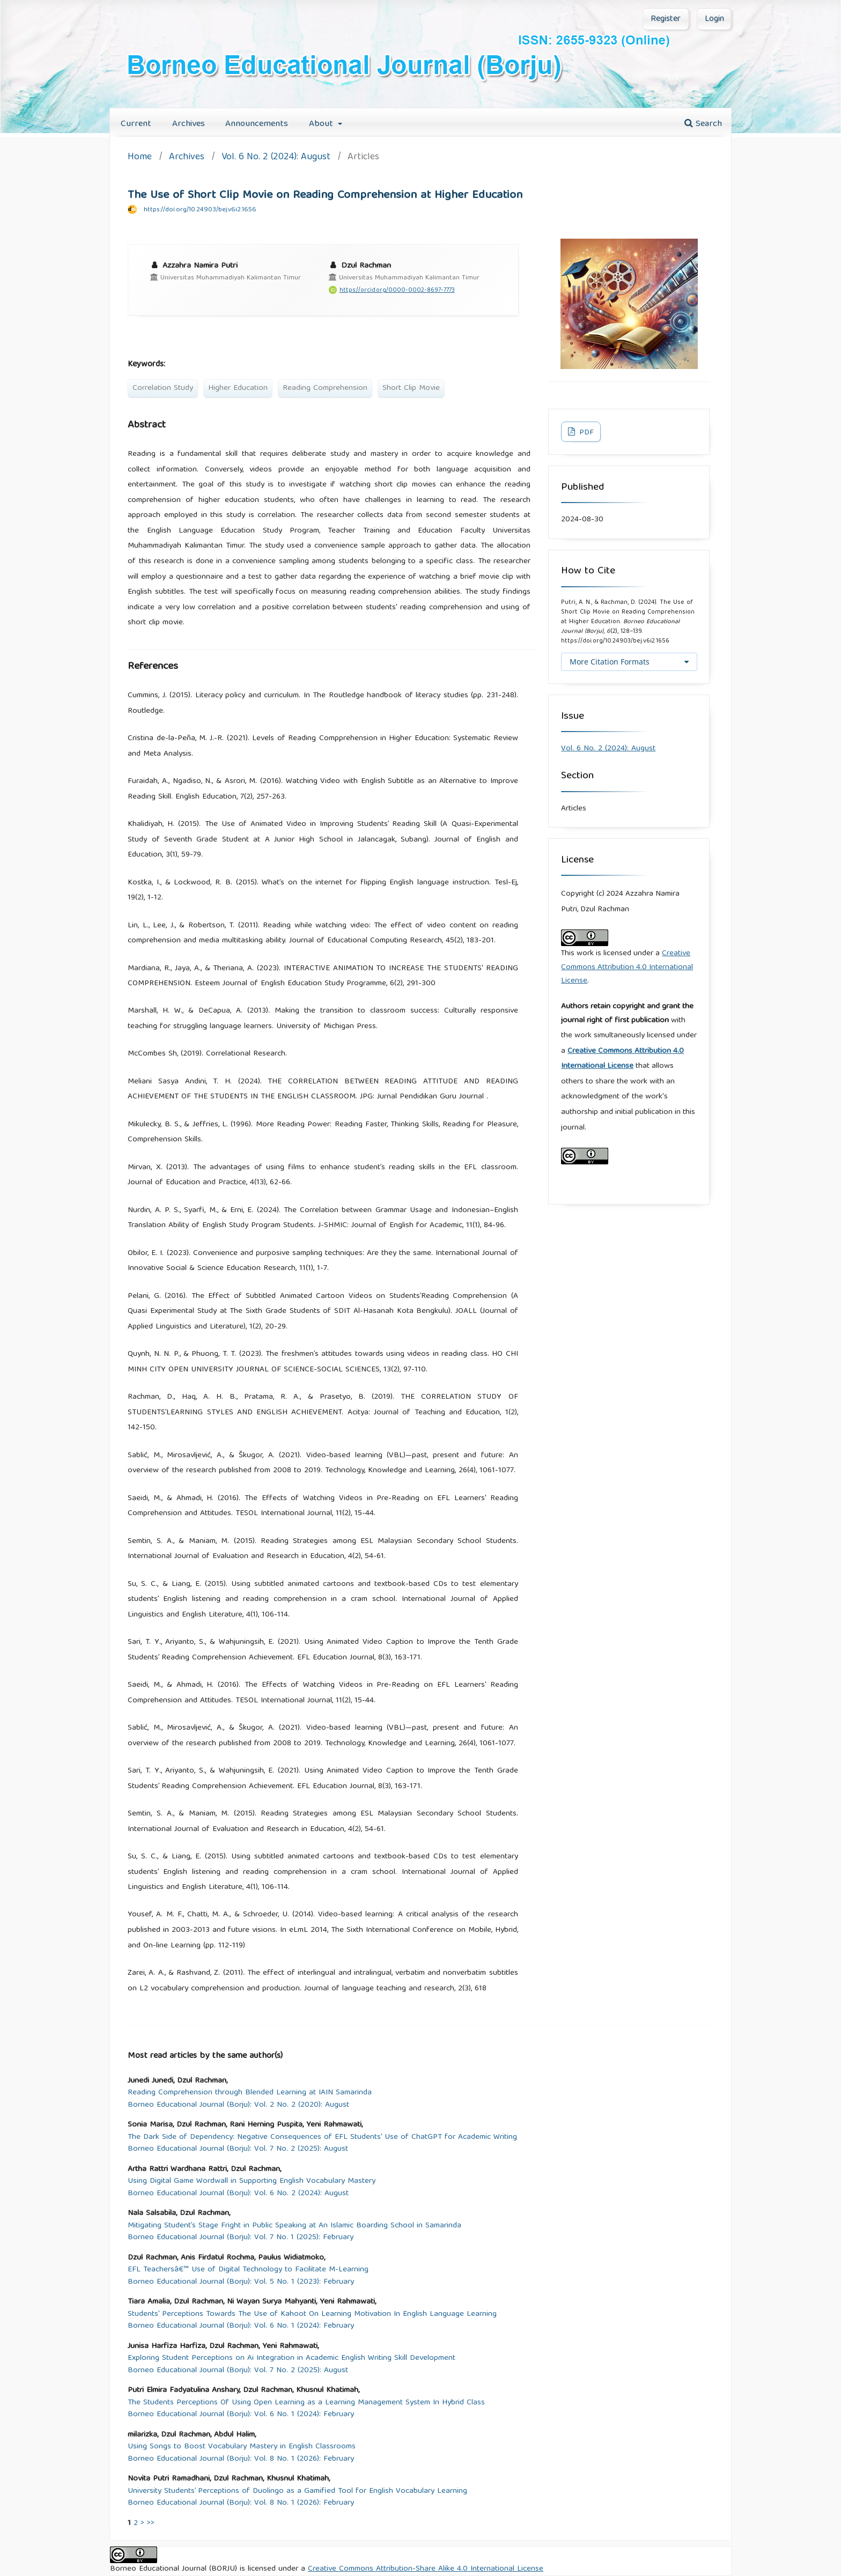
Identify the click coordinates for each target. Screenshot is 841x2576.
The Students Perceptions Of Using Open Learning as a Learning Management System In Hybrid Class (306, 2403)
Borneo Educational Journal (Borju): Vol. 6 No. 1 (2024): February (241, 2326)
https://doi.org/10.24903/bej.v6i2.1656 (200, 210)
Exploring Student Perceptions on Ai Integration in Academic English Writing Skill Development (291, 2358)
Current (136, 124)
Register (666, 19)
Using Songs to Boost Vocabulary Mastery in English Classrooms (242, 2447)
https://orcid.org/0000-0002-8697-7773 (397, 290)
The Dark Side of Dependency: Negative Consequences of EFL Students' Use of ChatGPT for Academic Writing (322, 2137)
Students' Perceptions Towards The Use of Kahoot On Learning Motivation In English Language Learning (312, 2314)
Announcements (256, 124)
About (322, 124)
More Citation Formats (610, 661)
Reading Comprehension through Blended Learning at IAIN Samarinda (250, 2093)
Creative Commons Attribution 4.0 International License (627, 967)
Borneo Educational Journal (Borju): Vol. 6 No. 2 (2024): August (238, 2194)
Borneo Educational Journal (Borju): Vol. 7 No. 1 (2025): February (240, 2238)
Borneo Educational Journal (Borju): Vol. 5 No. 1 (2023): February (241, 2282)
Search (703, 124)
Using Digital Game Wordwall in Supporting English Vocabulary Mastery (251, 2181)
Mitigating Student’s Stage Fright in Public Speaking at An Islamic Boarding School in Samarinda (294, 2226)
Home (140, 158)
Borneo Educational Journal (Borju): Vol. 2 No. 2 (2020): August (238, 2105)
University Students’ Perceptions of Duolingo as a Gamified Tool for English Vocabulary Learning (297, 2491)
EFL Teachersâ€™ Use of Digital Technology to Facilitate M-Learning (248, 2270)
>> (150, 2523)
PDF (585, 433)
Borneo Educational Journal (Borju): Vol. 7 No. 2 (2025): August (238, 2149)
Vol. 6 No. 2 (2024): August (276, 158)
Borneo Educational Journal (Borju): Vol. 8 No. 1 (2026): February (241, 2459)
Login (714, 19)
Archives (188, 124)
